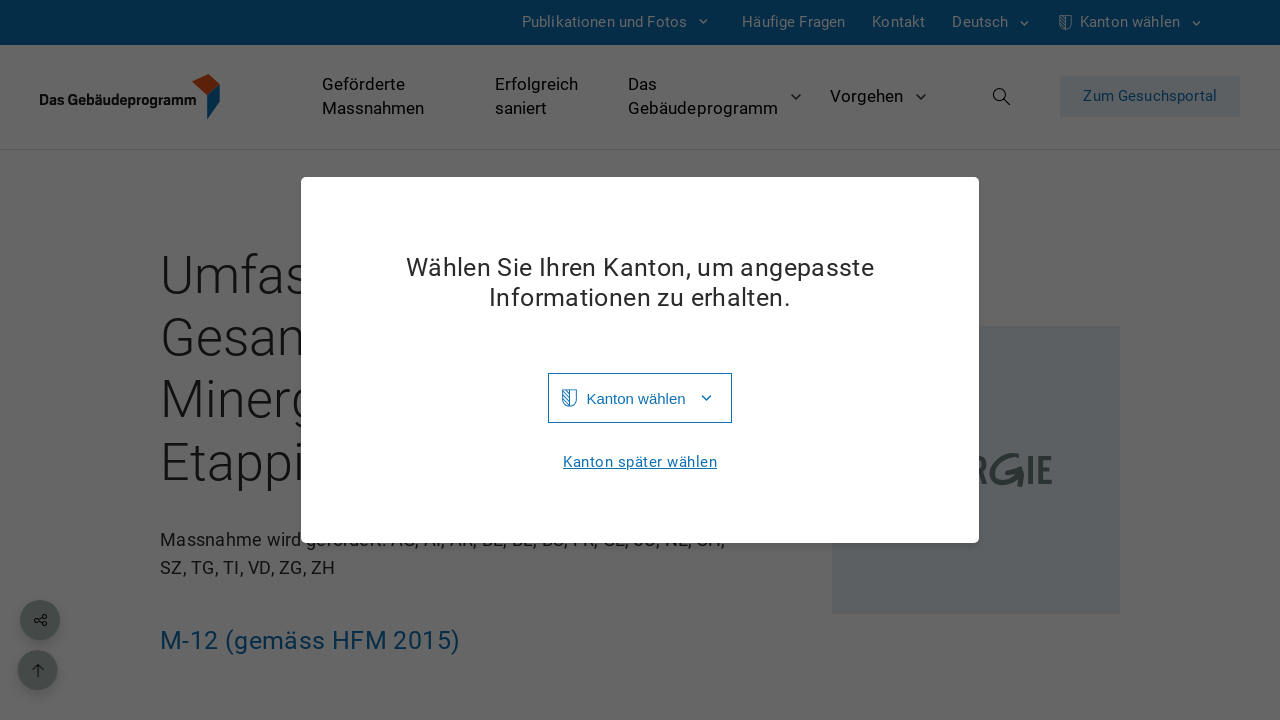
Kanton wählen (635, 398)
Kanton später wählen (640, 462)
